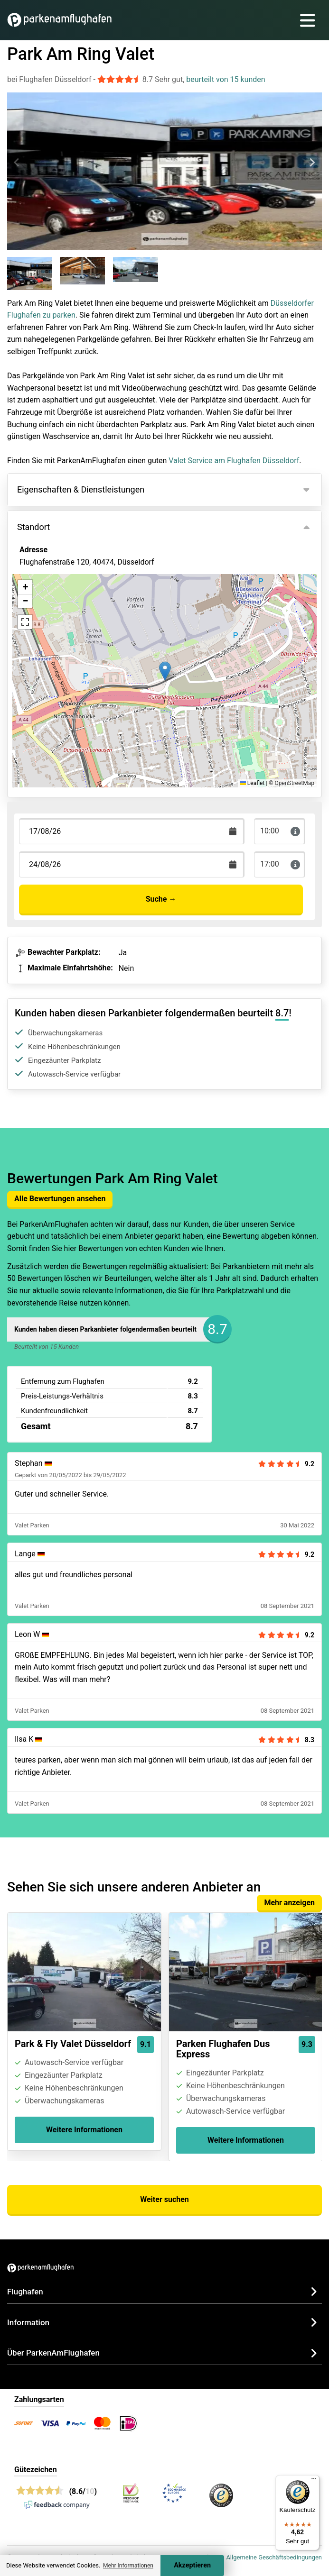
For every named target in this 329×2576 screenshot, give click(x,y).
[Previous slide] (17, 162)
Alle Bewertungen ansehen (59, 1198)
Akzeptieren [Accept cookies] (192, 2565)
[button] (165, 671)
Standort (33, 527)
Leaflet (252, 783)
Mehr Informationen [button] (128, 2565)
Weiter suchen (164, 2199)
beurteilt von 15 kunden (225, 79)
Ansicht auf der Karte (65, 613)
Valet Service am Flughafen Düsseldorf (234, 460)
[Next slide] (312, 162)
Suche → (161, 899)
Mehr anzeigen (289, 1902)
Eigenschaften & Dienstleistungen (80, 489)
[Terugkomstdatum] (131, 831)
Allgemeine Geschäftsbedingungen (274, 2557)
